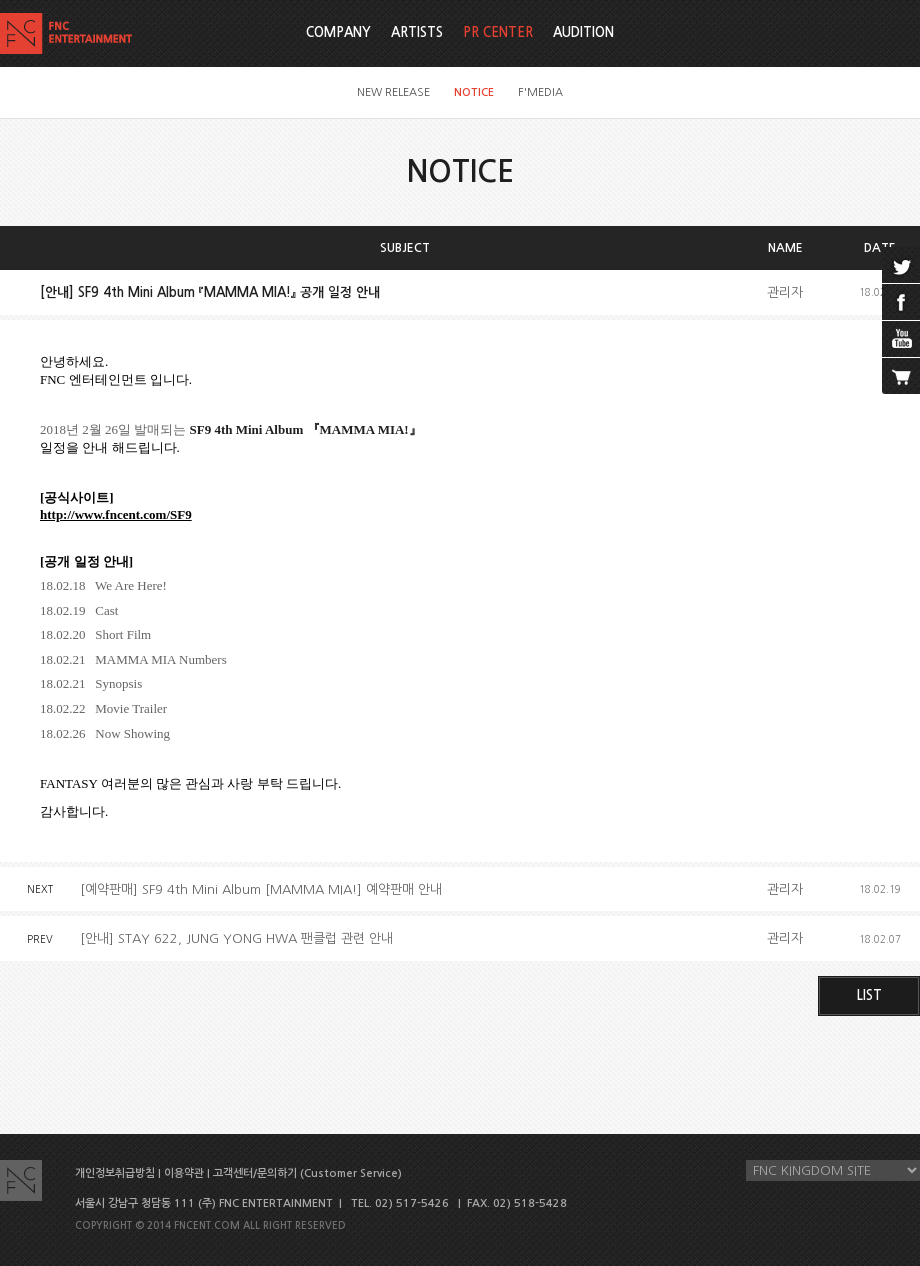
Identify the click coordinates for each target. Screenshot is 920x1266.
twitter (901, 265)
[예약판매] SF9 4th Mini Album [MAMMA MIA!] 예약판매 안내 (261, 889)
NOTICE (474, 92)
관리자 (785, 292)
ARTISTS (417, 32)
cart (901, 376)
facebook (901, 302)
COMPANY (338, 32)
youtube (901, 339)
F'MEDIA (540, 92)
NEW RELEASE (393, 92)
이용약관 (184, 1173)
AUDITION (583, 32)
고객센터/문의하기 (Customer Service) (307, 1173)
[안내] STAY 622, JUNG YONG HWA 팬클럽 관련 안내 (236, 938)
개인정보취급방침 (115, 1173)
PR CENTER (498, 32)
